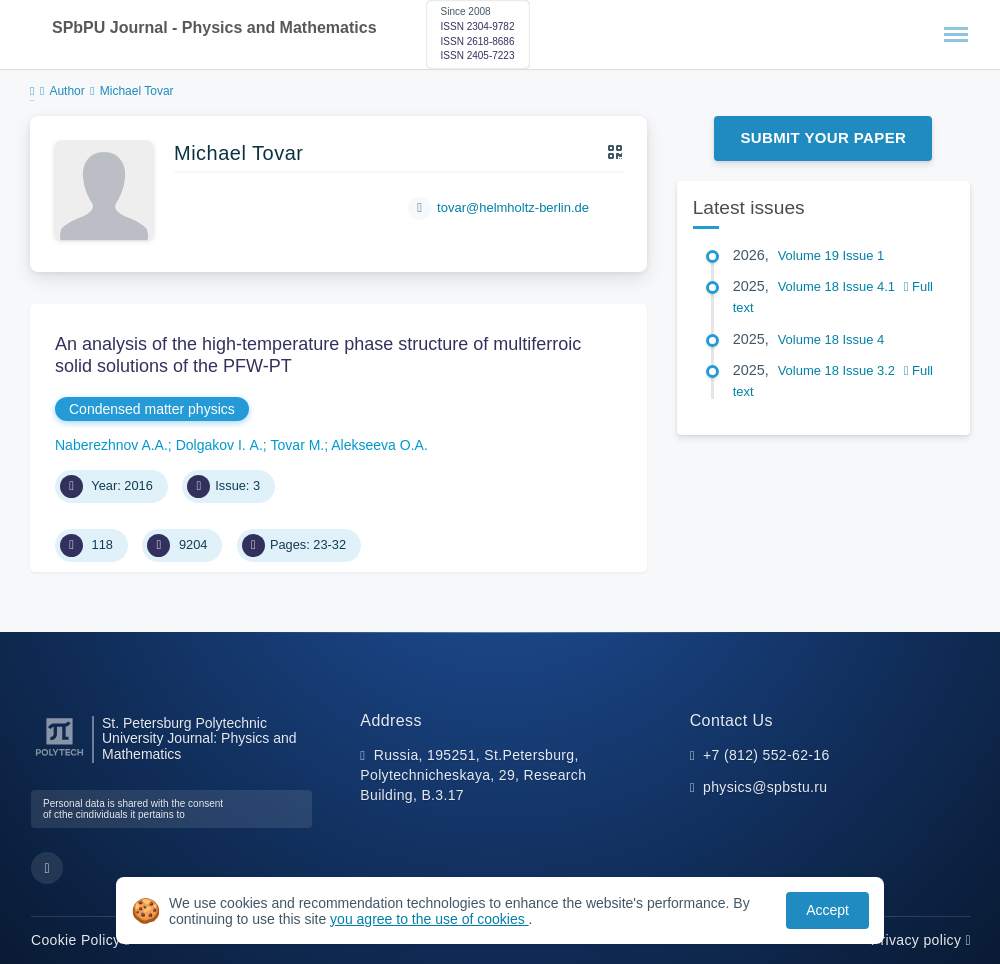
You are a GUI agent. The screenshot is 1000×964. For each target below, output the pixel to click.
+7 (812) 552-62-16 (766, 755)
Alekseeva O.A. (379, 445)
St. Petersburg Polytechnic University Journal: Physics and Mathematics (199, 739)
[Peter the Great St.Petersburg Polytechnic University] (59, 756)
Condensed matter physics (152, 409)
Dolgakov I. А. (219, 445)
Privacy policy (921, 940)
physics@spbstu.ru (765, 787)
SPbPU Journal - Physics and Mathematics (214, 27)
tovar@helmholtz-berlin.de (513, 207)
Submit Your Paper (823, 137)
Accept (827, 910)
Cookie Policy (80, 940)
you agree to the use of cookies (429, 919)
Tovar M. (298, 445)
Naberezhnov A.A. (111, 445)
